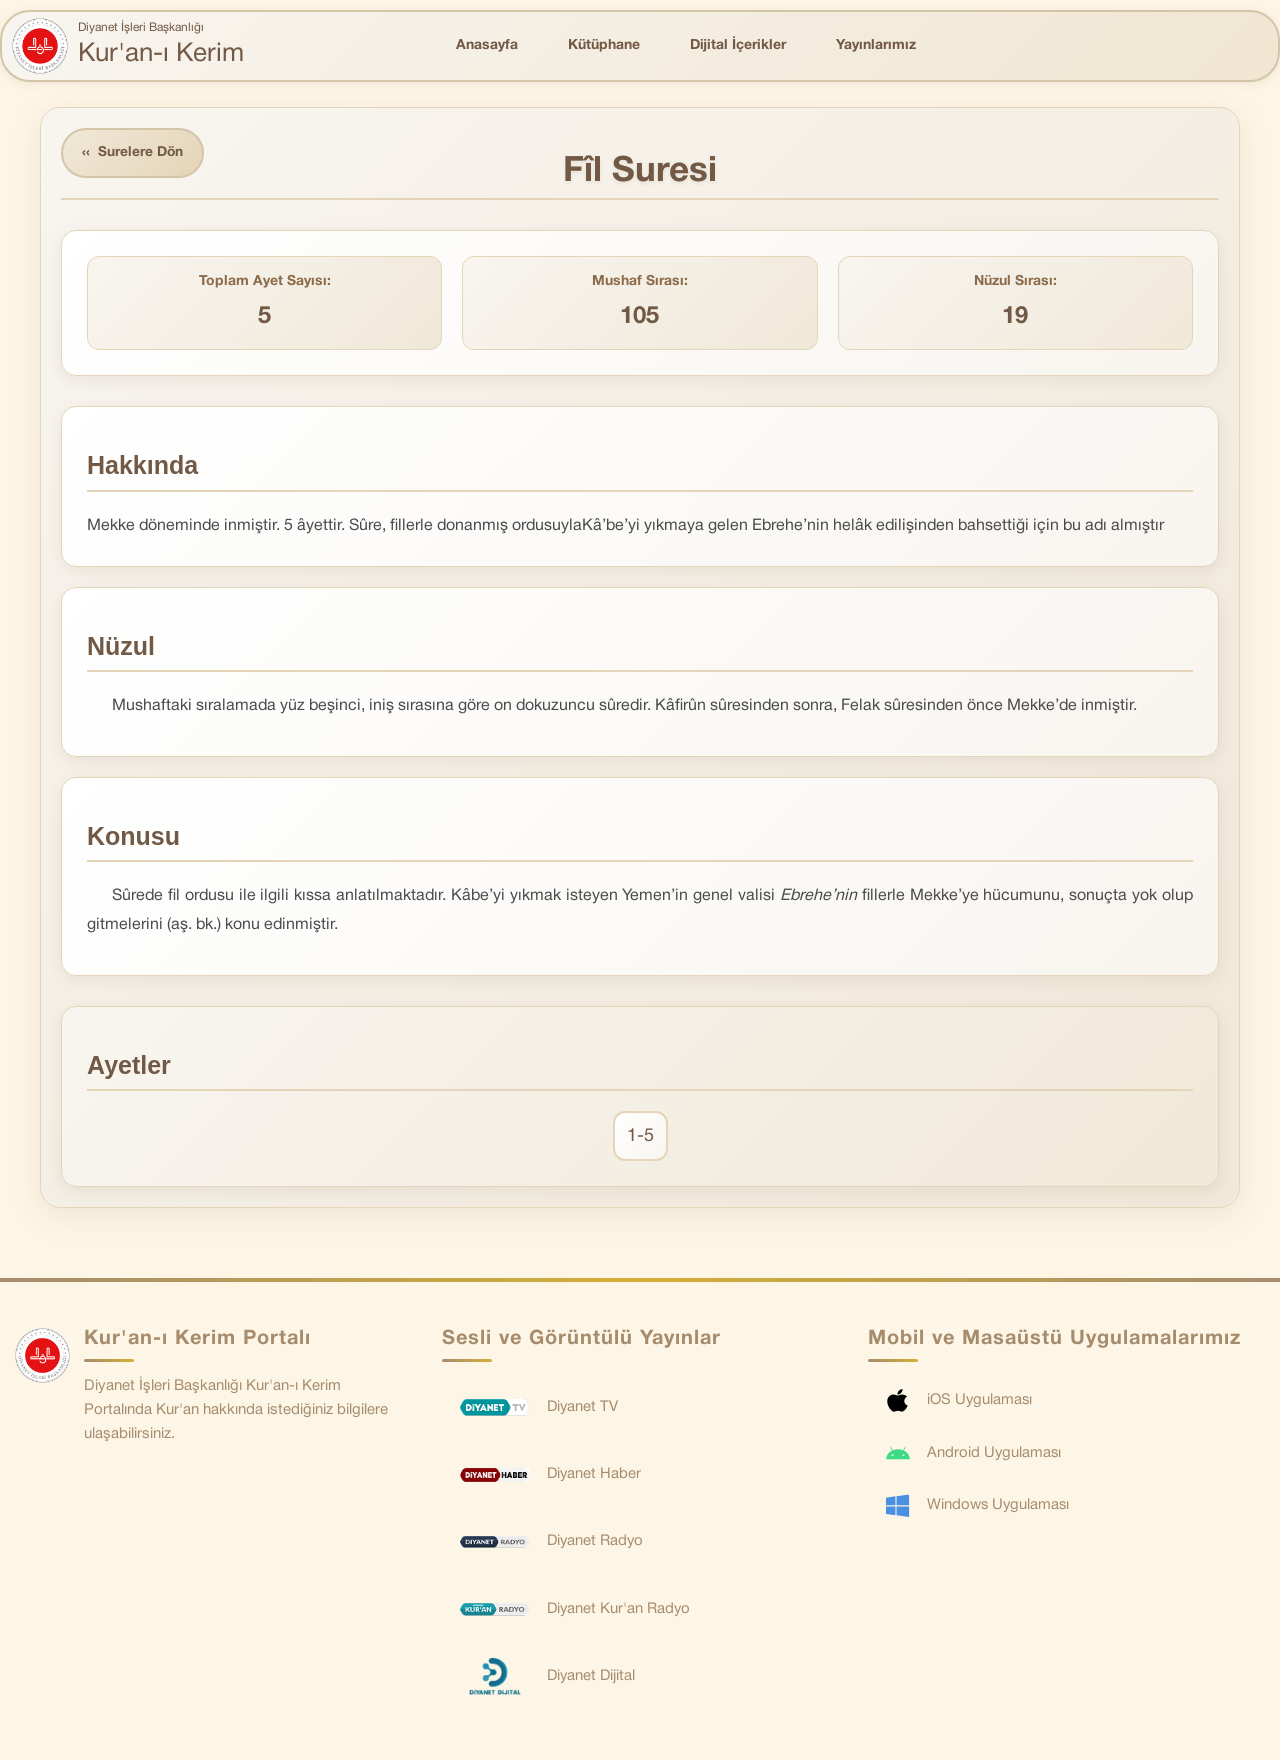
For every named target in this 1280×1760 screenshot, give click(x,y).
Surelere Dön (134, 153)
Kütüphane (604, 45)
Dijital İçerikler (738, 45)
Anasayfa (487, 45)
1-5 (640, 1136)
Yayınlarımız (876, 45)
